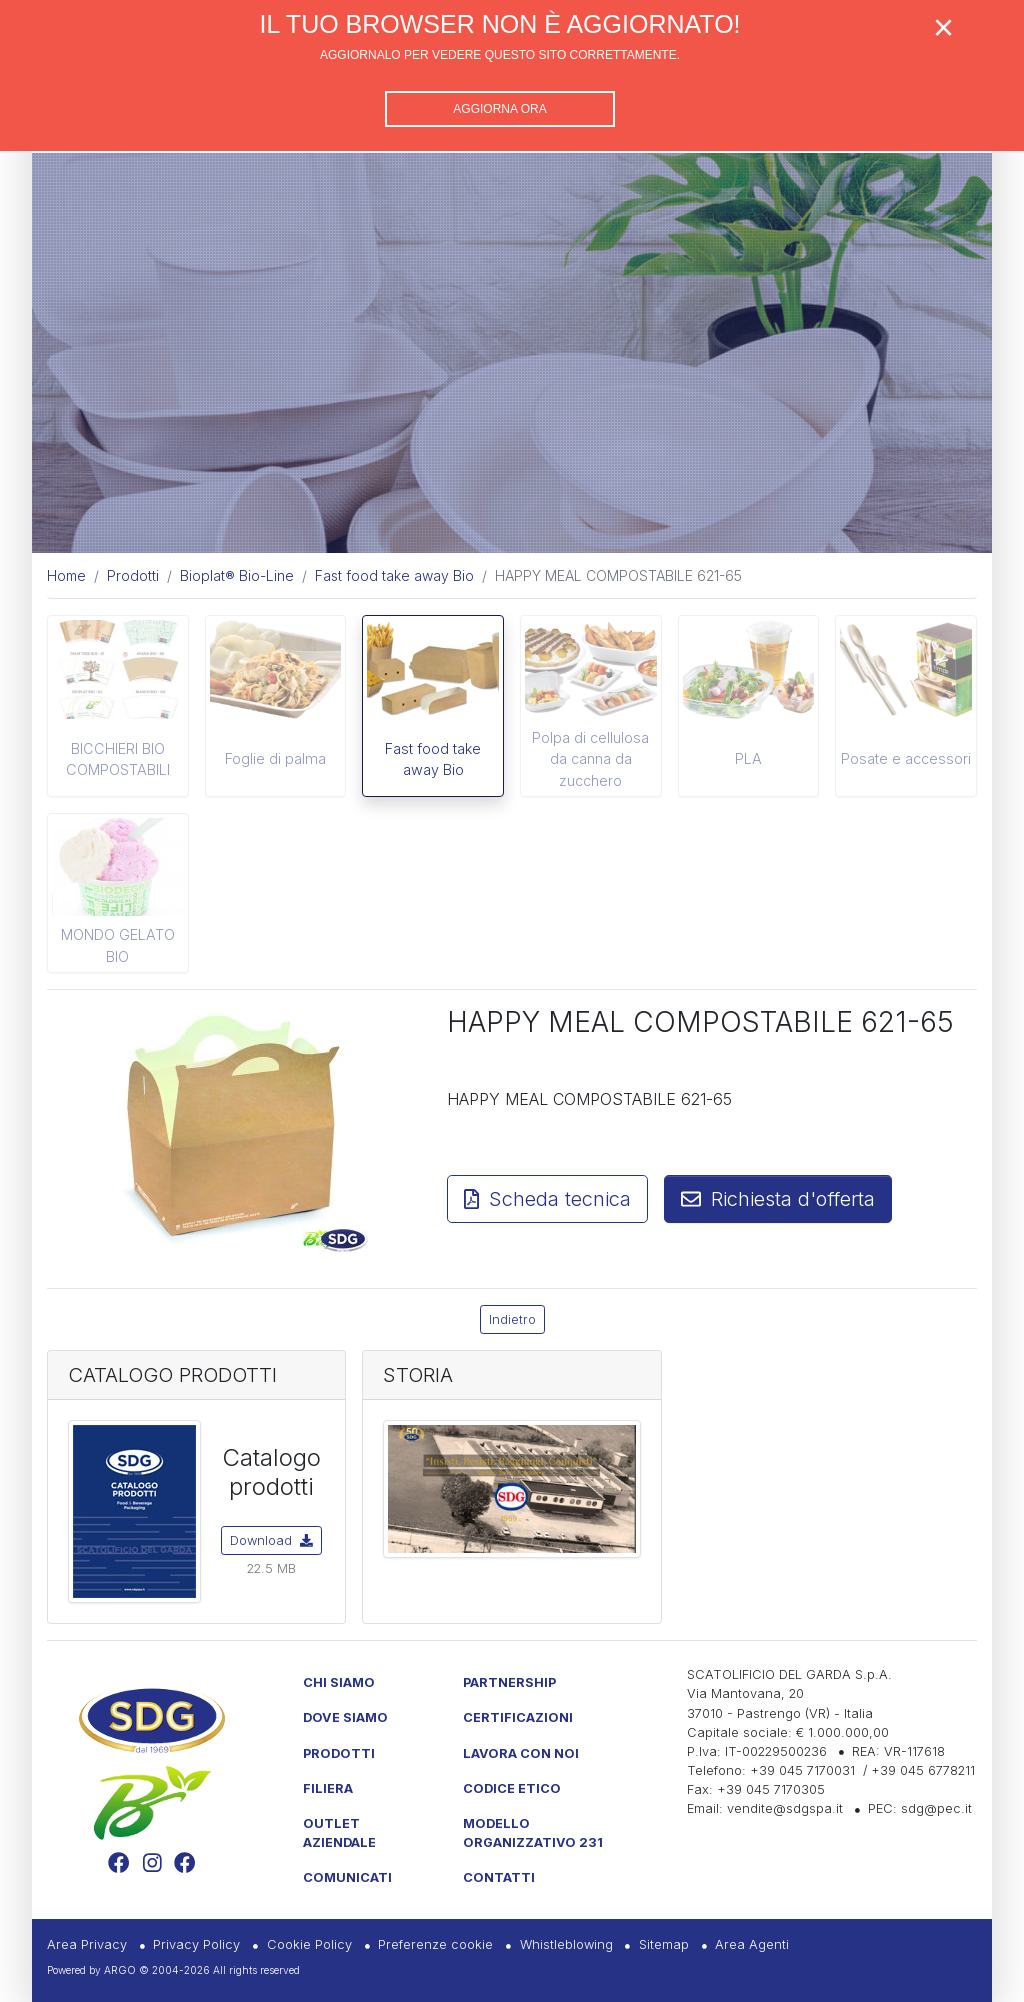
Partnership (509, 1682)
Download (271, 1540)
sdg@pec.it (936, 1808)
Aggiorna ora (499, 109)
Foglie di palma (275, 758)
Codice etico (512, 1788)
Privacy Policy (196, 1944)
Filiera (328, 1788)
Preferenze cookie (435, 1944)
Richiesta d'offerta (778, 1199)
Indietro (512, 1319)
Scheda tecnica (547, 1199)
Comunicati (347, 1877)
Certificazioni (518, 1717)
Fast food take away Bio (433, 759)
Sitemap (664, 1944)
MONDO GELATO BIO (118, 945)
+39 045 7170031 (802, 1770)
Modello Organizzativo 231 (533, 1833)
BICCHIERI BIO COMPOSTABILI (118, 759)
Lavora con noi (521, 1753)
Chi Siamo (339, 1682)
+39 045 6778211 (923, 1770)
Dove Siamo (345, 1717)
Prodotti (339, 1753)
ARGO (120, 1970)
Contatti (499, 1877)
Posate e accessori (906, 758)
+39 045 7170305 (771, 1789)
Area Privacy (87, 1944)
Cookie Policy (309, 1944)
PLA (748, 758)
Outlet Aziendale (339, 1833)
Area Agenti (752, 1944)
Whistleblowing (566, 1944)
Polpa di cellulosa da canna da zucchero (590, 759)
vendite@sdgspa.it (785, 1808)
